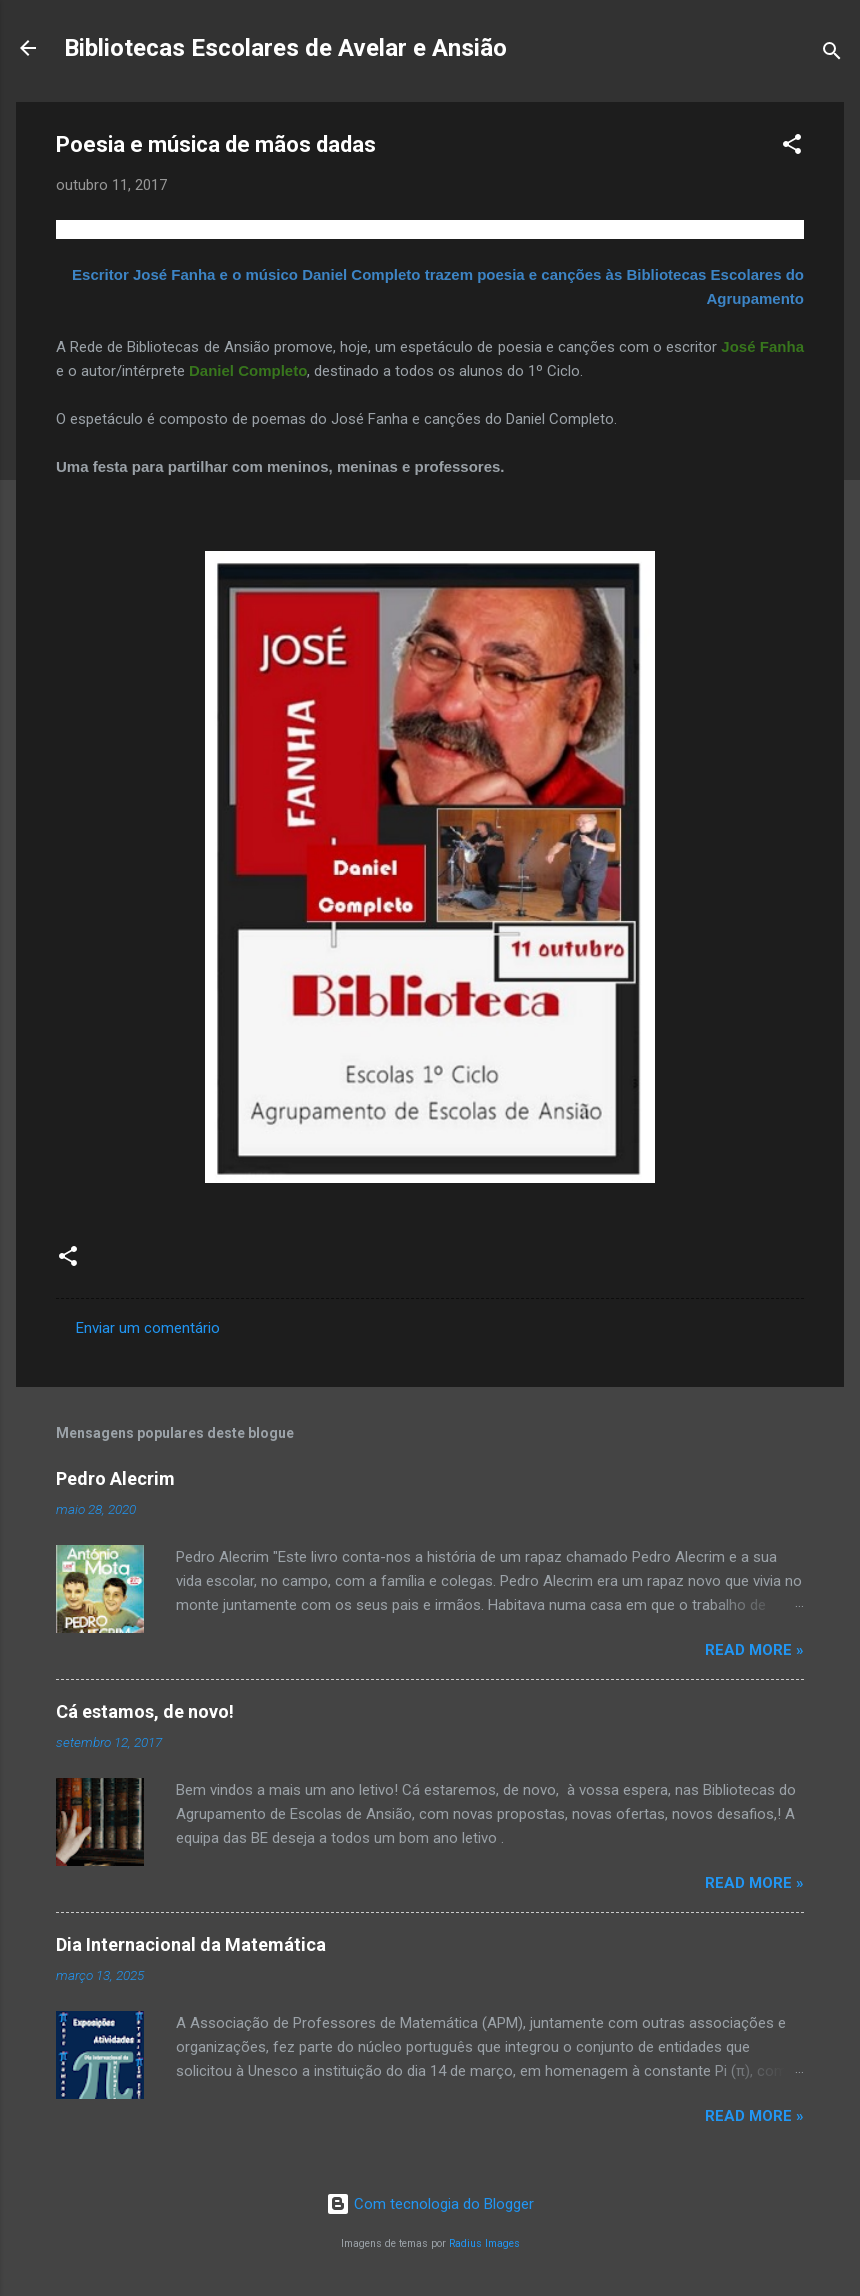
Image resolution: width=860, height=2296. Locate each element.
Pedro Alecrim (115, 1478)
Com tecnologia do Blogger (430, 2204)
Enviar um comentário (148, 1328)
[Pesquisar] (832, 54)
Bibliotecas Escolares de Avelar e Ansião (285, 48)
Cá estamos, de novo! (145, 1711)
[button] (792, 147)
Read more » (754, 1650)
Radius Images (484, 2243)
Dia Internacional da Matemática (191, 1944)
